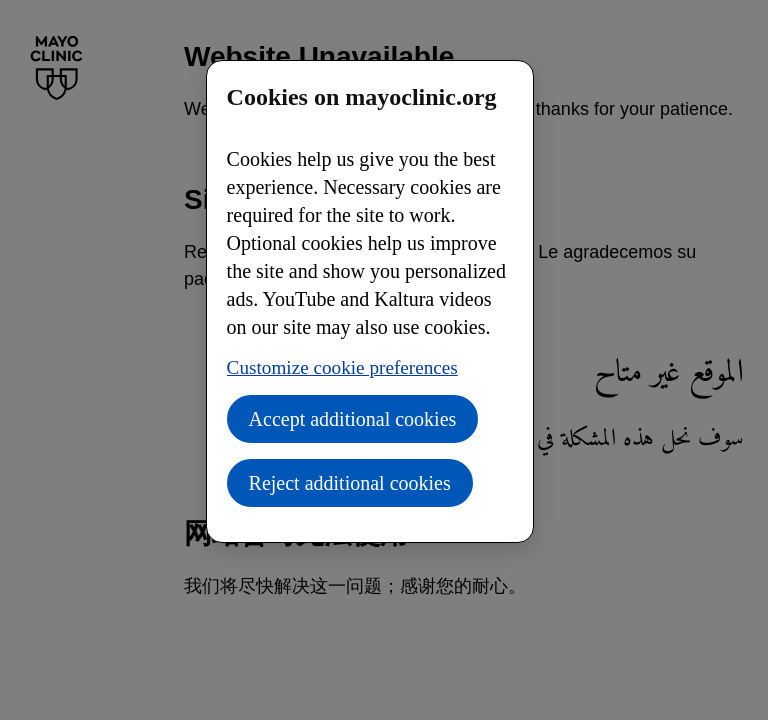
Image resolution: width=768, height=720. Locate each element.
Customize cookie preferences (342, 367)
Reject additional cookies (350, 483)
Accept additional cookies (353, 419)
